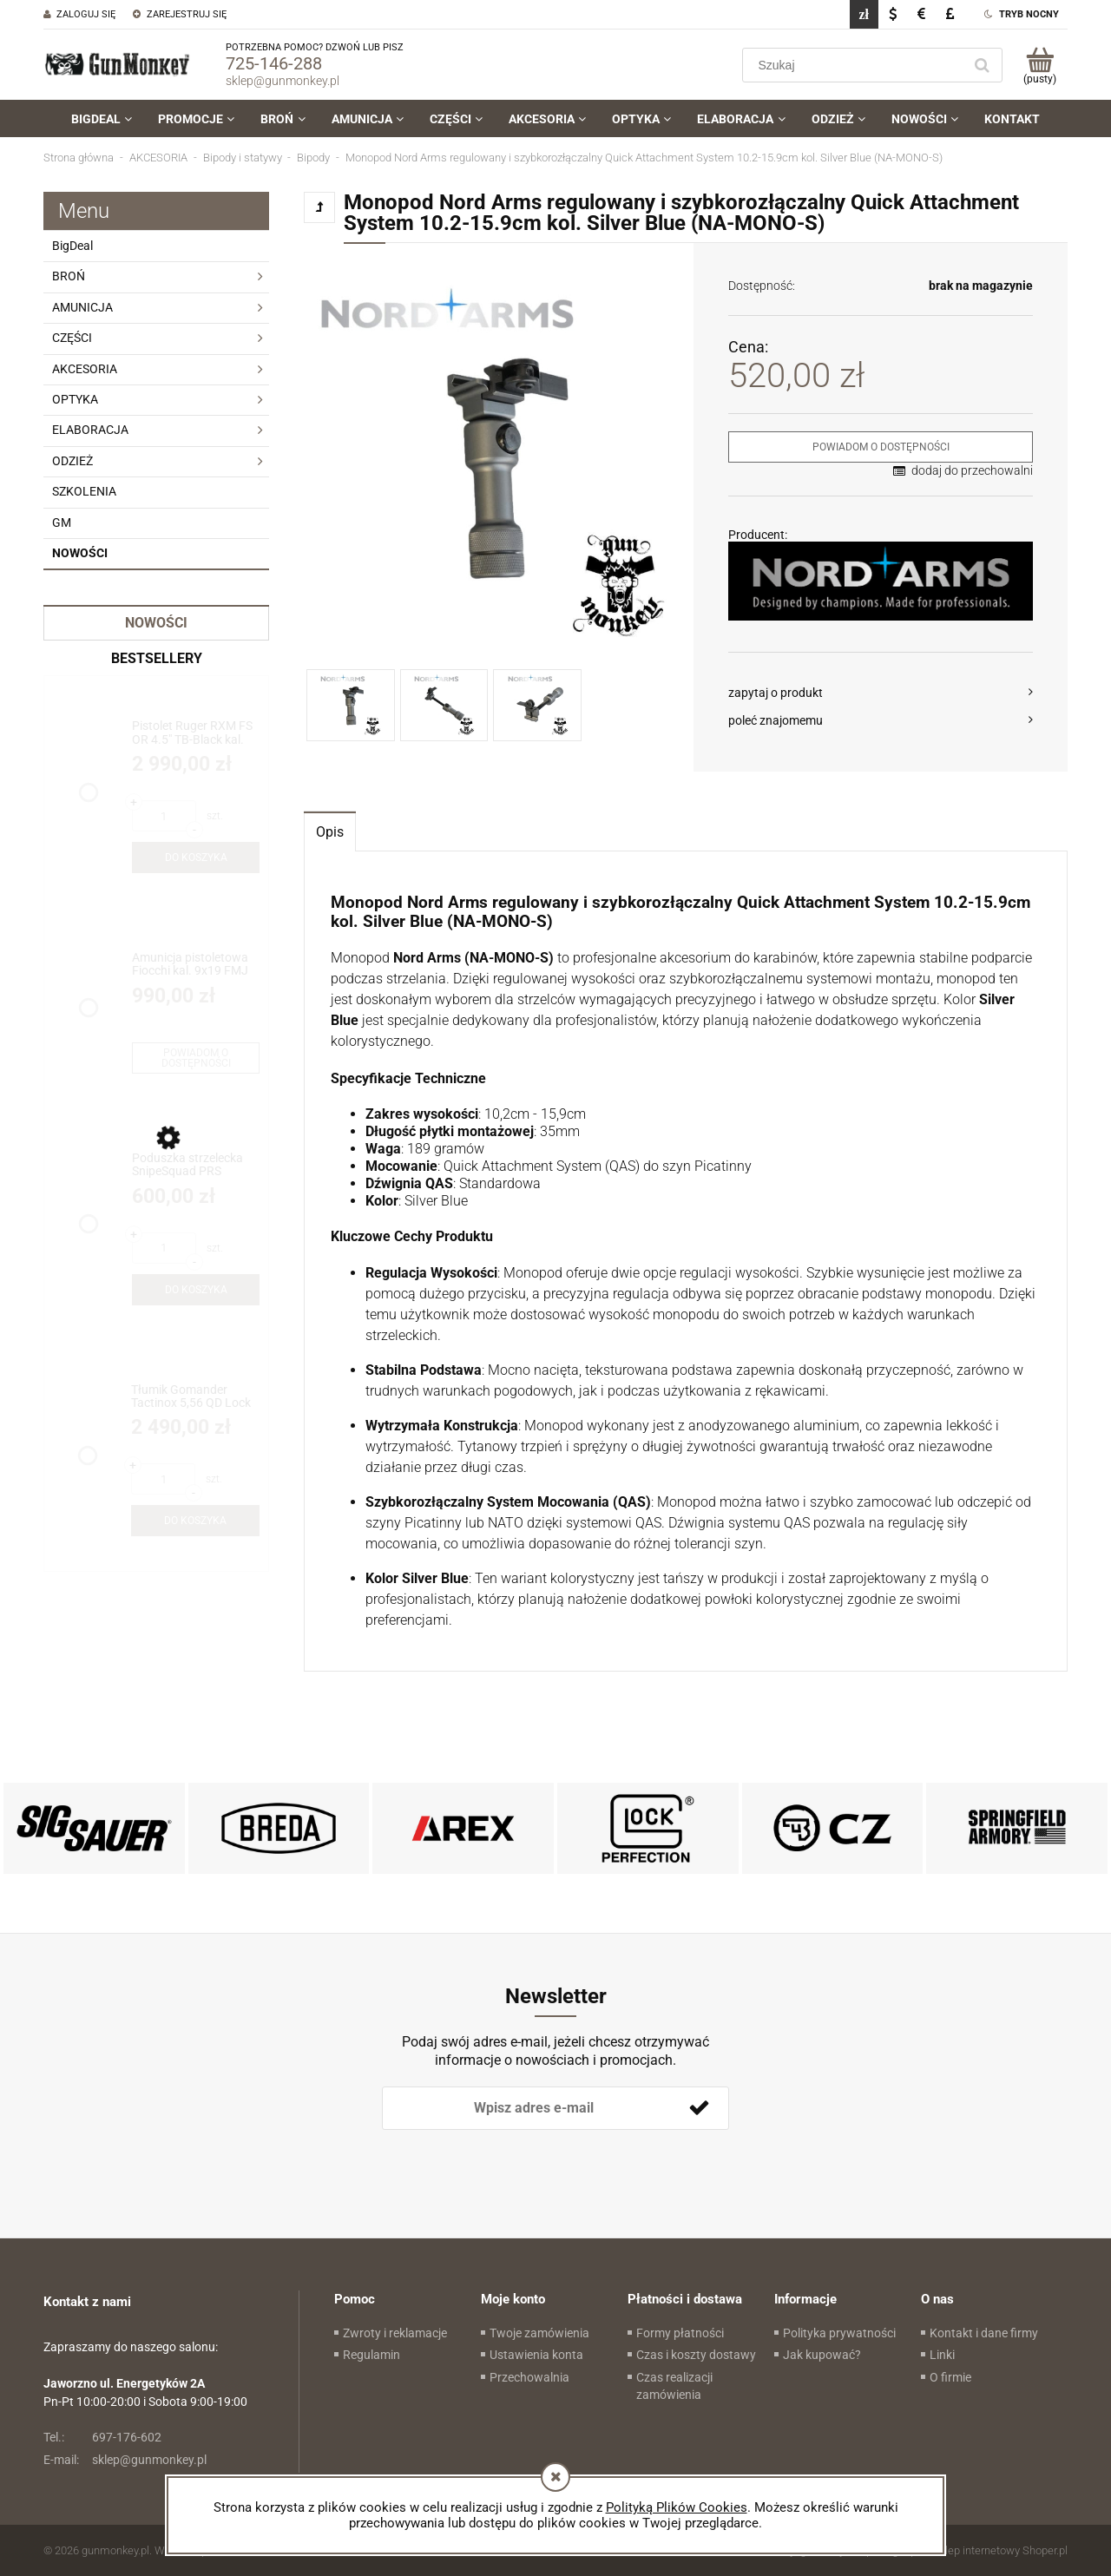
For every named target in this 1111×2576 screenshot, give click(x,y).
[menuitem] (101, 119)
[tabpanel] (686, 1262)
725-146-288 (274, 63)
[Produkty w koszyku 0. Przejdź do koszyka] (1039, 65)
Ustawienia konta (536, 2355)
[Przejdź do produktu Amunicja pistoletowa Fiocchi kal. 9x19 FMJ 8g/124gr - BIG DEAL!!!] (196, 965)
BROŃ (68, 276)
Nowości (80, 553)
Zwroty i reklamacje (395, 2333)
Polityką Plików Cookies (676, 2507)
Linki (942, 2355)
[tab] (330, 831)
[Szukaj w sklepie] (856, 65)
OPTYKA (75, 399)
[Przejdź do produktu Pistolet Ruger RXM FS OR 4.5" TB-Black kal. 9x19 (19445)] (196, 733)
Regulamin (371, 2355)
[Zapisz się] (698, 2108)
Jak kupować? (822, 2355)
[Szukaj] (982, 65)
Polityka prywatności (839, 2333)
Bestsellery (156, 658)
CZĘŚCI (72, 338)
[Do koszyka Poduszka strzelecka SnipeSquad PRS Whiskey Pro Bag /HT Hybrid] (196, 1289)
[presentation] (504, 2158)
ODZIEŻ (72, 461)
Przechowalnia (529, 2377)
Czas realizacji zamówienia (674, 2386)
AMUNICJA (82, 307)
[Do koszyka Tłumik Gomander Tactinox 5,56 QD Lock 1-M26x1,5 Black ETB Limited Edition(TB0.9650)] (195, 1520)
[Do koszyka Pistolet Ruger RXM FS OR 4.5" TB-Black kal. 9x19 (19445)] (196, 857)
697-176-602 (102, 2437)
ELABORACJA (90, 430)
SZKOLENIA (84, 491)
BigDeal (72, 246)
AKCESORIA (84, 369)
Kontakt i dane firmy (984, 2333)
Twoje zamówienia (539, 2333)
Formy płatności (680, 2333)
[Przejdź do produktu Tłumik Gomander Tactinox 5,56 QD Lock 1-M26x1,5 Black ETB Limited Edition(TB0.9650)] (195, 1397)
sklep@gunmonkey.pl (282, 81)
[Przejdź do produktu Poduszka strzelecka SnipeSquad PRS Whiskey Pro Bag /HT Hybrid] (196, 1165)
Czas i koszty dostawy (696, 2355)
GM (61, 522)
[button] (880, 692)
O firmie (950, 2377)
